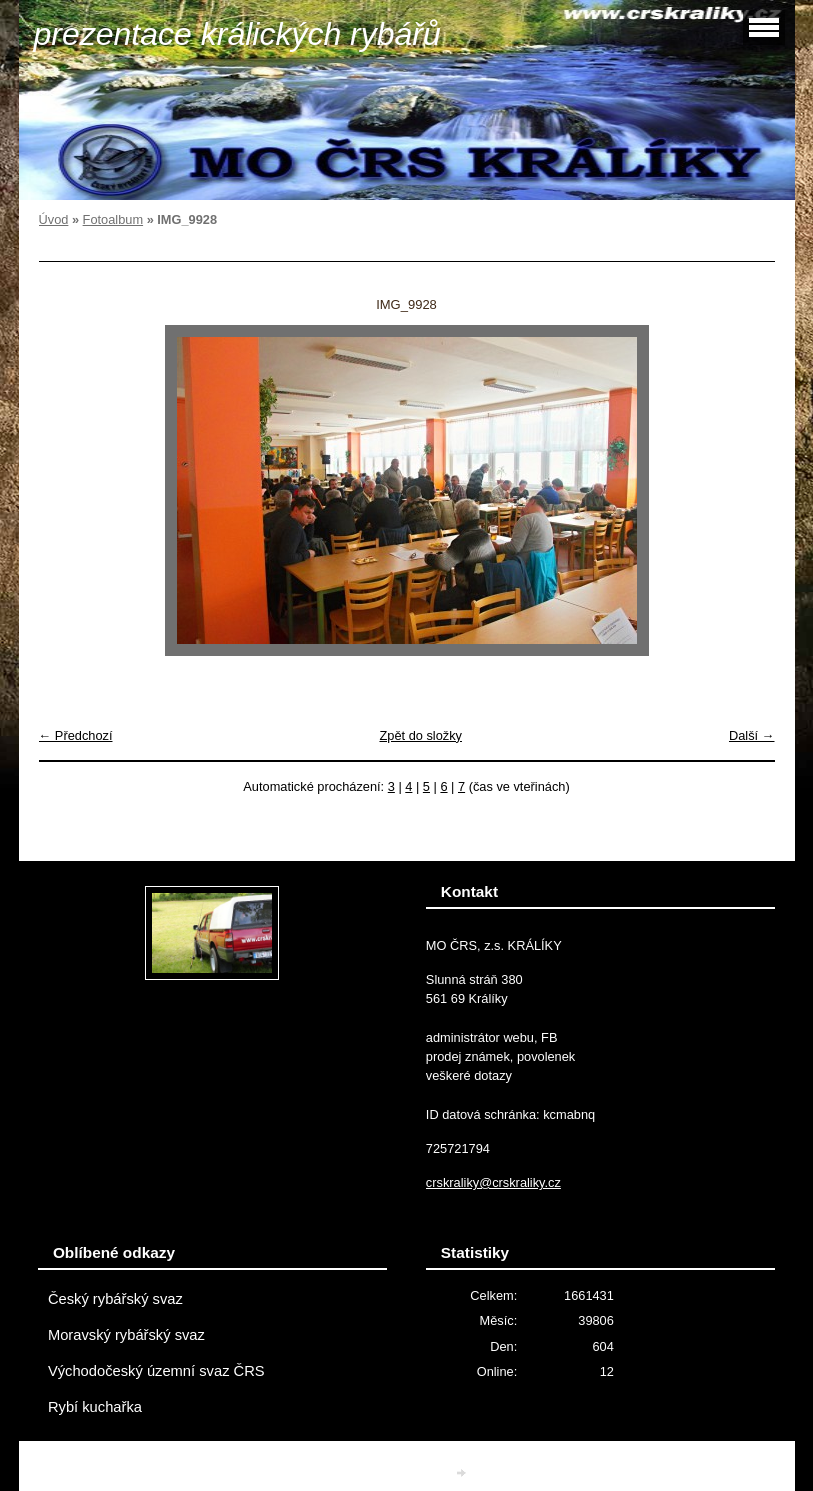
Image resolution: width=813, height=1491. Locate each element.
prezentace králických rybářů (237, 34)
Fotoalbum (113, 219)
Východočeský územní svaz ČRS (156, 1371)
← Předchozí (76, 735)
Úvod (54, 219)
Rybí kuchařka (95, 1407)
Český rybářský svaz (115, 1299)
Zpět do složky (420, 735)
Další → (752, 735)
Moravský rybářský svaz (126, 1335)
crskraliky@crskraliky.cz (493, 1182)
